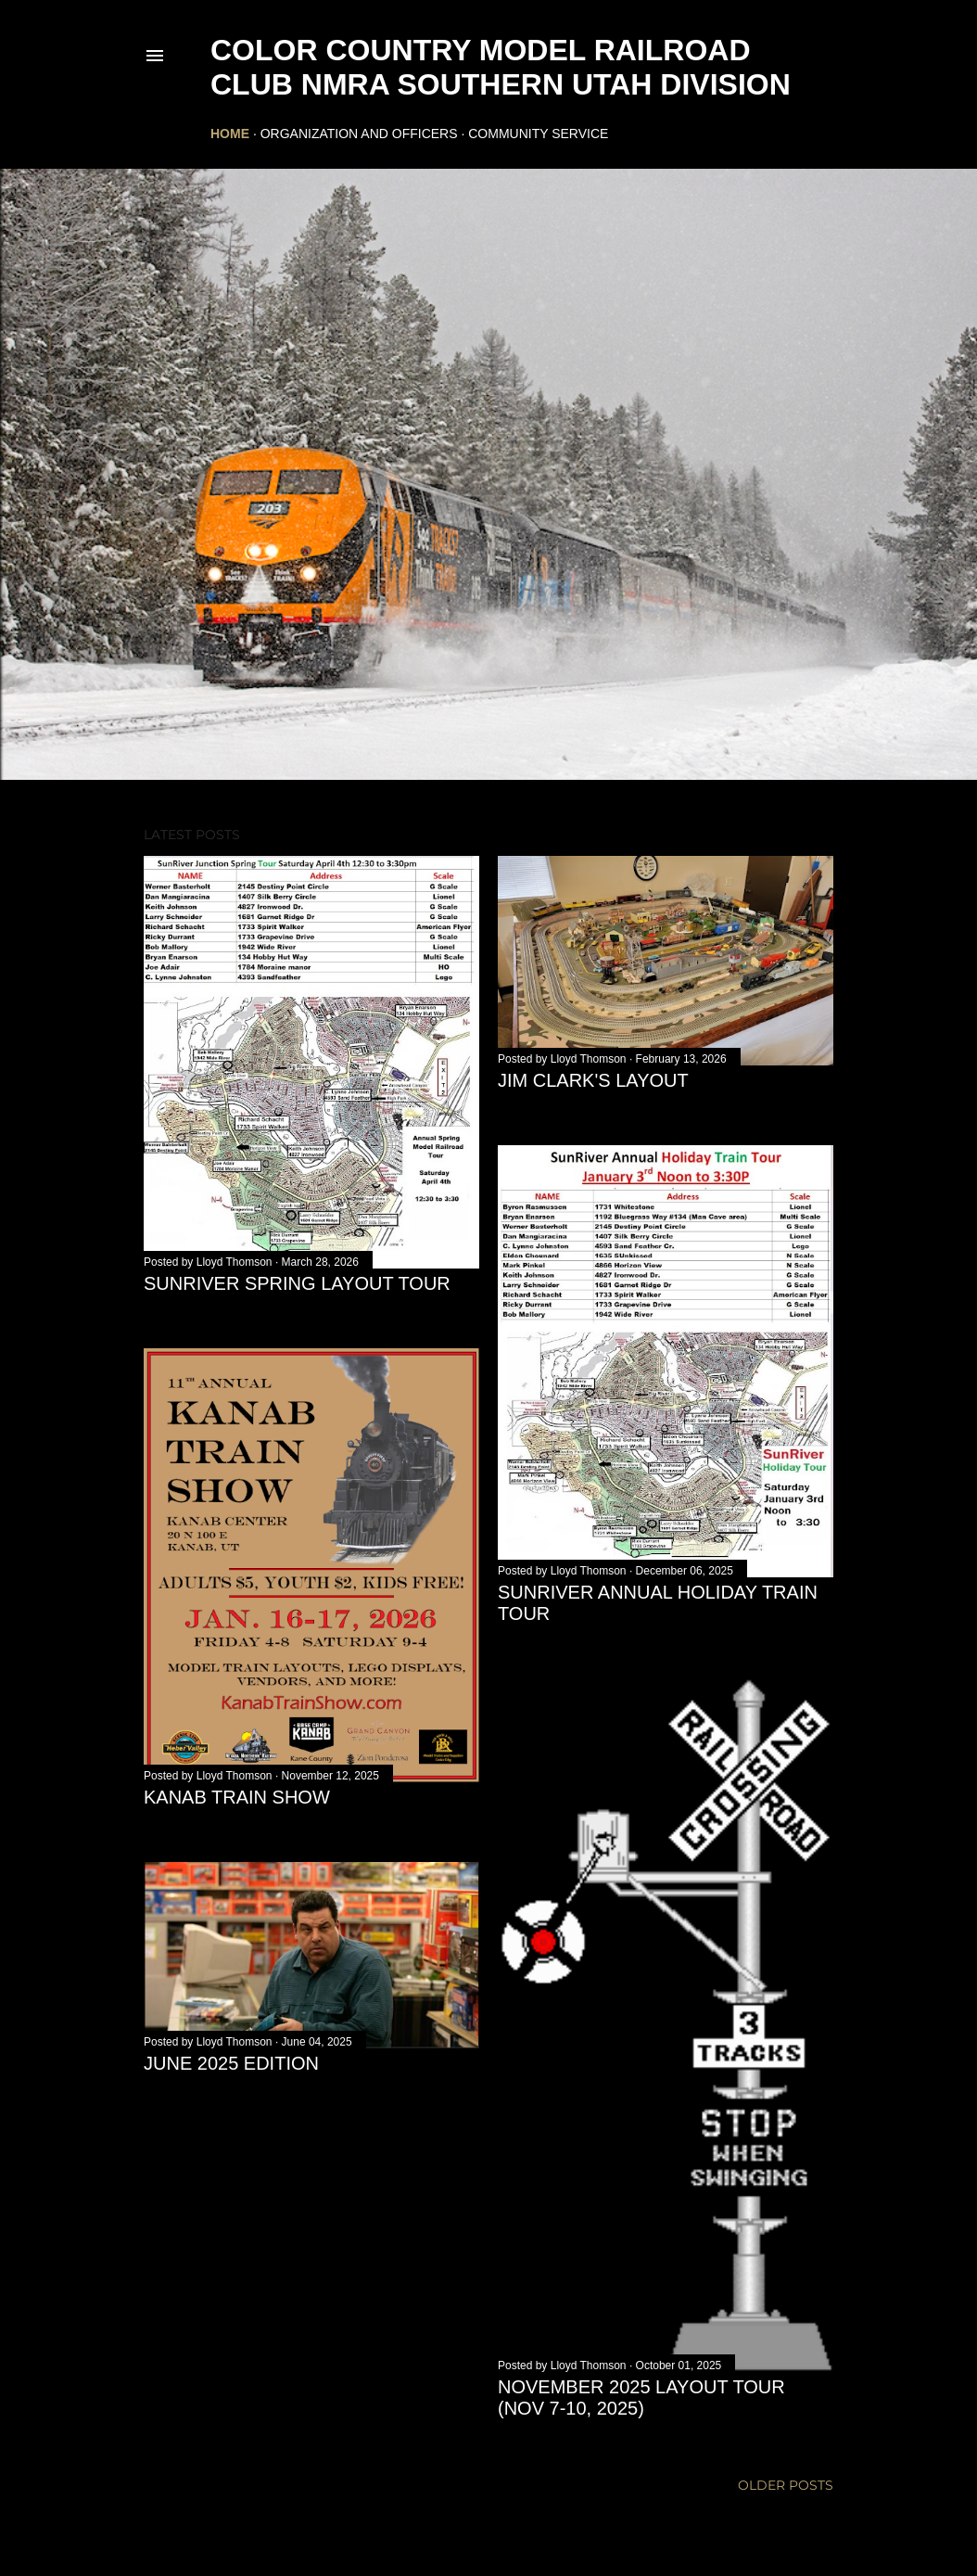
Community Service (538, 133)
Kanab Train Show (237, 1797)
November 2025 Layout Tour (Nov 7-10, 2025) (641, 2397)
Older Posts (785, 2485)
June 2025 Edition (231, 2063)
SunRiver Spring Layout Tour (297, 1283)
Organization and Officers (359, 133)
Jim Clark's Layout (593, 1080)
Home (229, 133)
